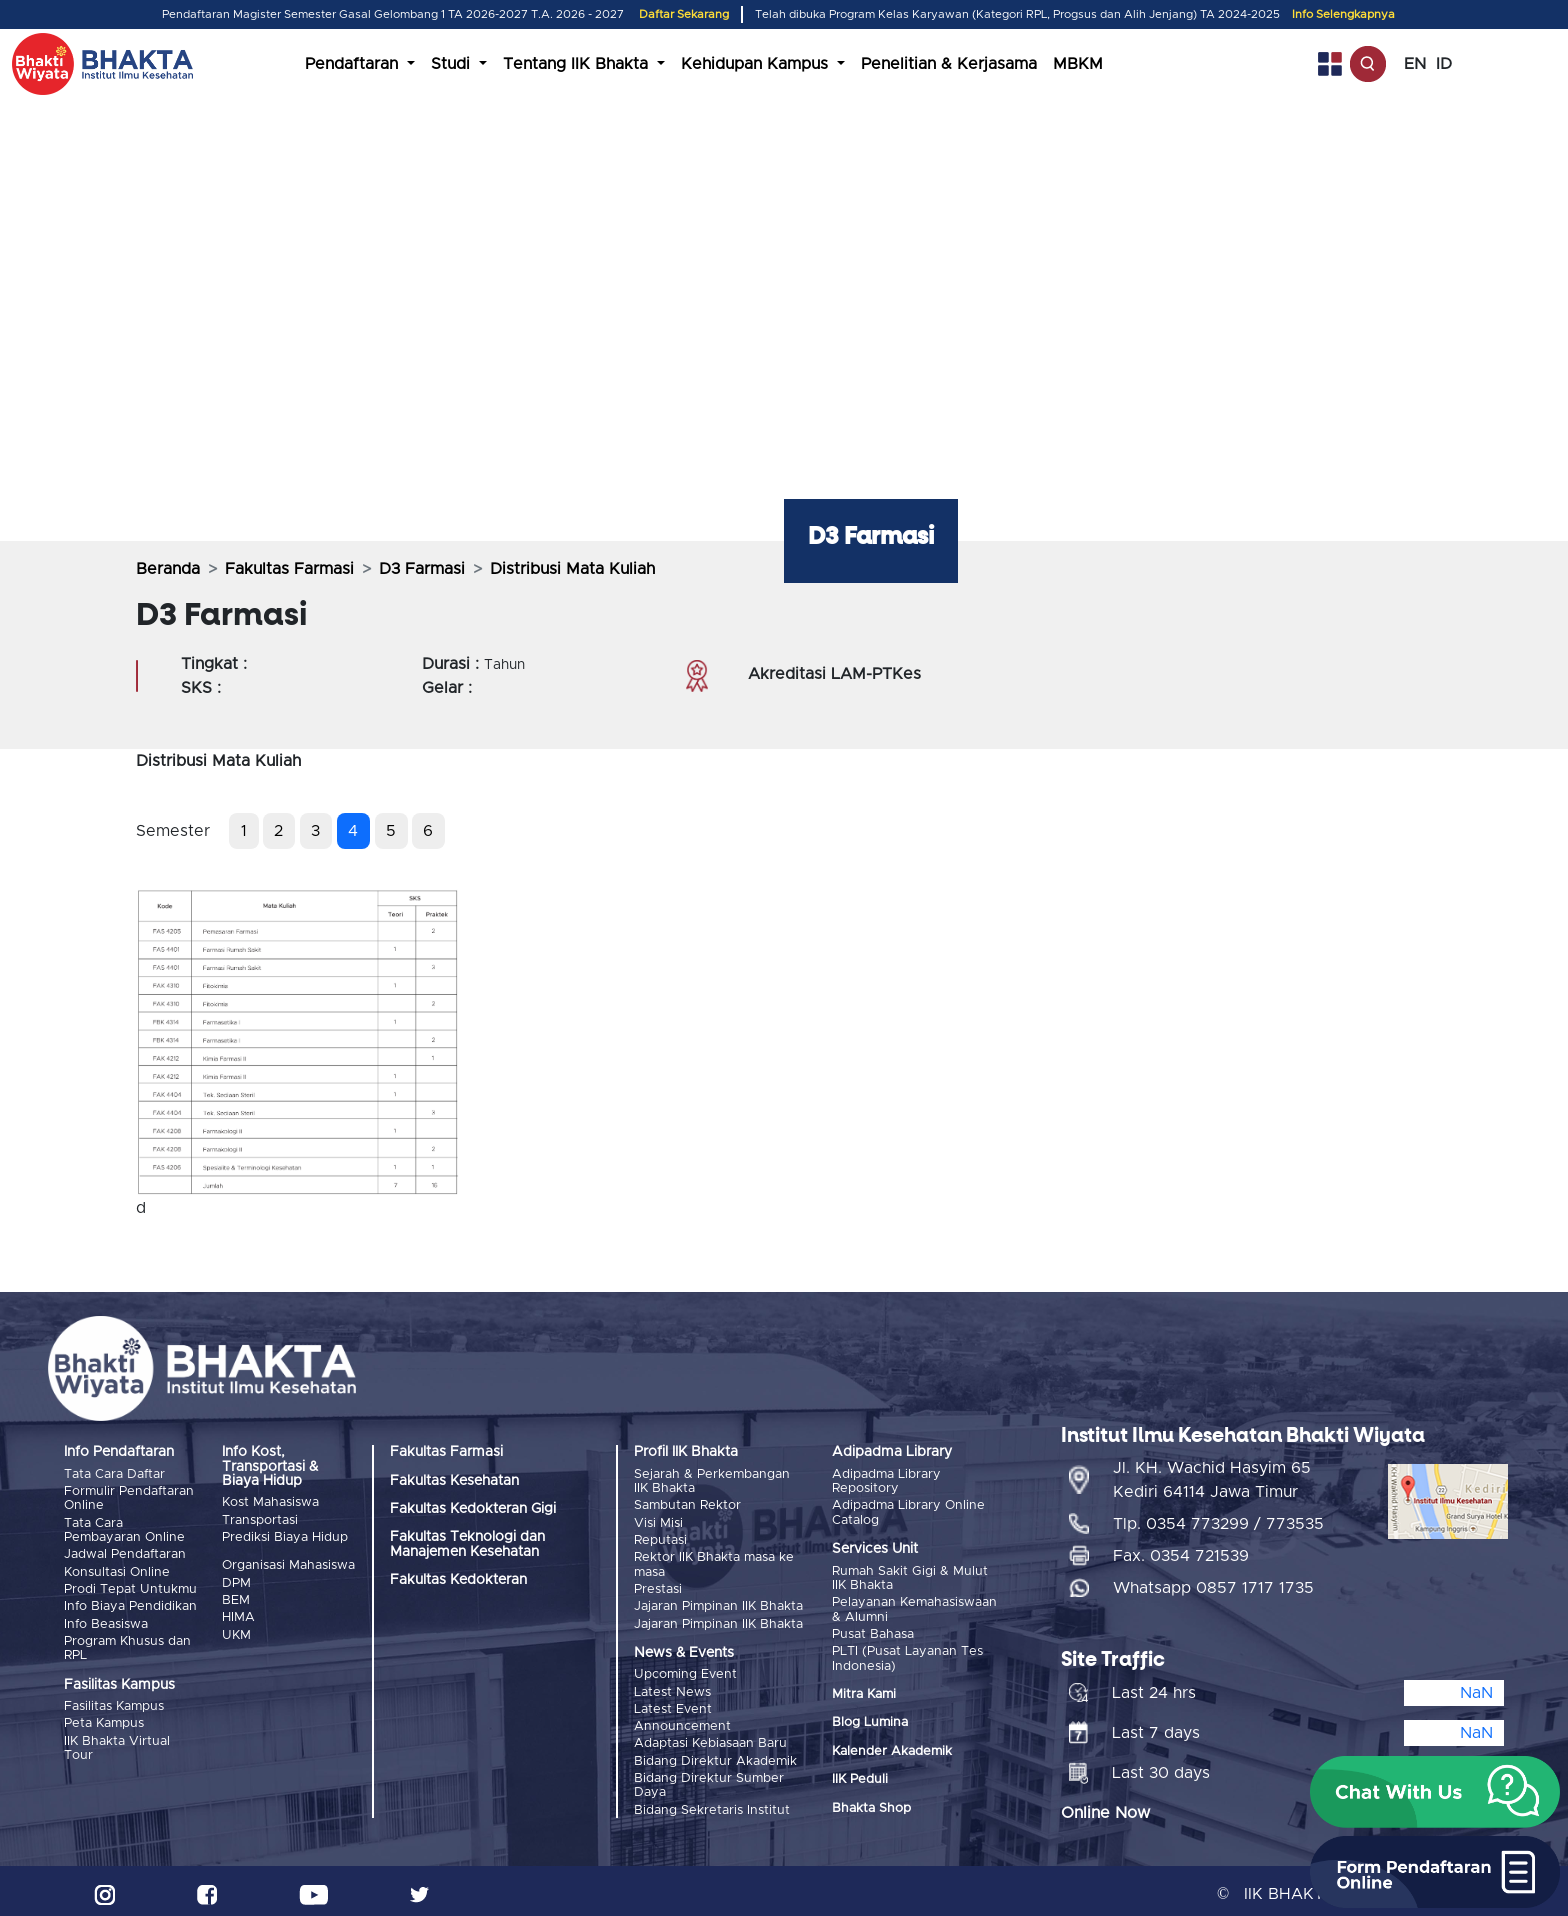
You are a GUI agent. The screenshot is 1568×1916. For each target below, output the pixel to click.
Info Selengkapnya (1343, 14)
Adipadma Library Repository (886, 1481)
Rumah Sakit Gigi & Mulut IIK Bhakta (910, 1577)
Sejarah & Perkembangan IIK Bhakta (712, 1481)
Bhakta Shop (871, 1804)
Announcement (682, 1717)
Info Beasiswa (106, 1617)
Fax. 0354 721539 (1181, 1550)
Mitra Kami (864, 1690)
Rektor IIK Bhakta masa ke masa (714, 1561)
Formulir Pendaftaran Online (129, 1497)
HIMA (238, 1613)
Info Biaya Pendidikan (130, 1601)
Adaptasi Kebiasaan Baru (710, 1734)
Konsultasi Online (117, 1568)
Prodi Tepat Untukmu (130, 1584)
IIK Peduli (860, 1776)
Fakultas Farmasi (289, 569)
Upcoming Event (685, 1668)
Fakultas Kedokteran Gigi (473, 1509)
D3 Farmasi (422, 569)
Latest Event (673, 1701)
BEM (236, 1596)
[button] (1435, 1792)
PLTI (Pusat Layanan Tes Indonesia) (907, 1655)
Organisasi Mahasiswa (288, 1564)
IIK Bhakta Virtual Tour (117, 1739)
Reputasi (660, 1537)
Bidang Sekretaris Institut (712, 1797)
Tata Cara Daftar (114, 1474)
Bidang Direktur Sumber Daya (709, 1773)
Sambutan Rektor (687, 1504)
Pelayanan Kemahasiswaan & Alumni (914, 1607)
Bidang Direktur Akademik (715, 1750)
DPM (236, 1580)
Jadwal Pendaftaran (125, 1552)
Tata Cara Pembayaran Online (124, 1528)
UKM (236, 1629)
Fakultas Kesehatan (454, 1481)
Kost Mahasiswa (270, 1502)
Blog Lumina (870, 1719)
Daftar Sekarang (684, 14)
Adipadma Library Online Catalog (908, 1511)
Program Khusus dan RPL (127, 1641)
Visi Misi (658, 1521)
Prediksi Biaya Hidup (285, 1535)
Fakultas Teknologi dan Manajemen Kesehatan (467, 1544)
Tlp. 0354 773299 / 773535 (1218, 1518)
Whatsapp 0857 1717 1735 (1213, 1582)
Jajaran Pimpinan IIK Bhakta (718, 1601)
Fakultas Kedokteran (458, 1580)
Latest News (672, 1684)
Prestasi (658, 1584)
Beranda (168, 569)
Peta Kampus (104, 1715)
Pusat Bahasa (873, 1631)
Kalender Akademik (892, 1747)
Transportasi (260, 1519)
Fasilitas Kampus (114, 1699)
